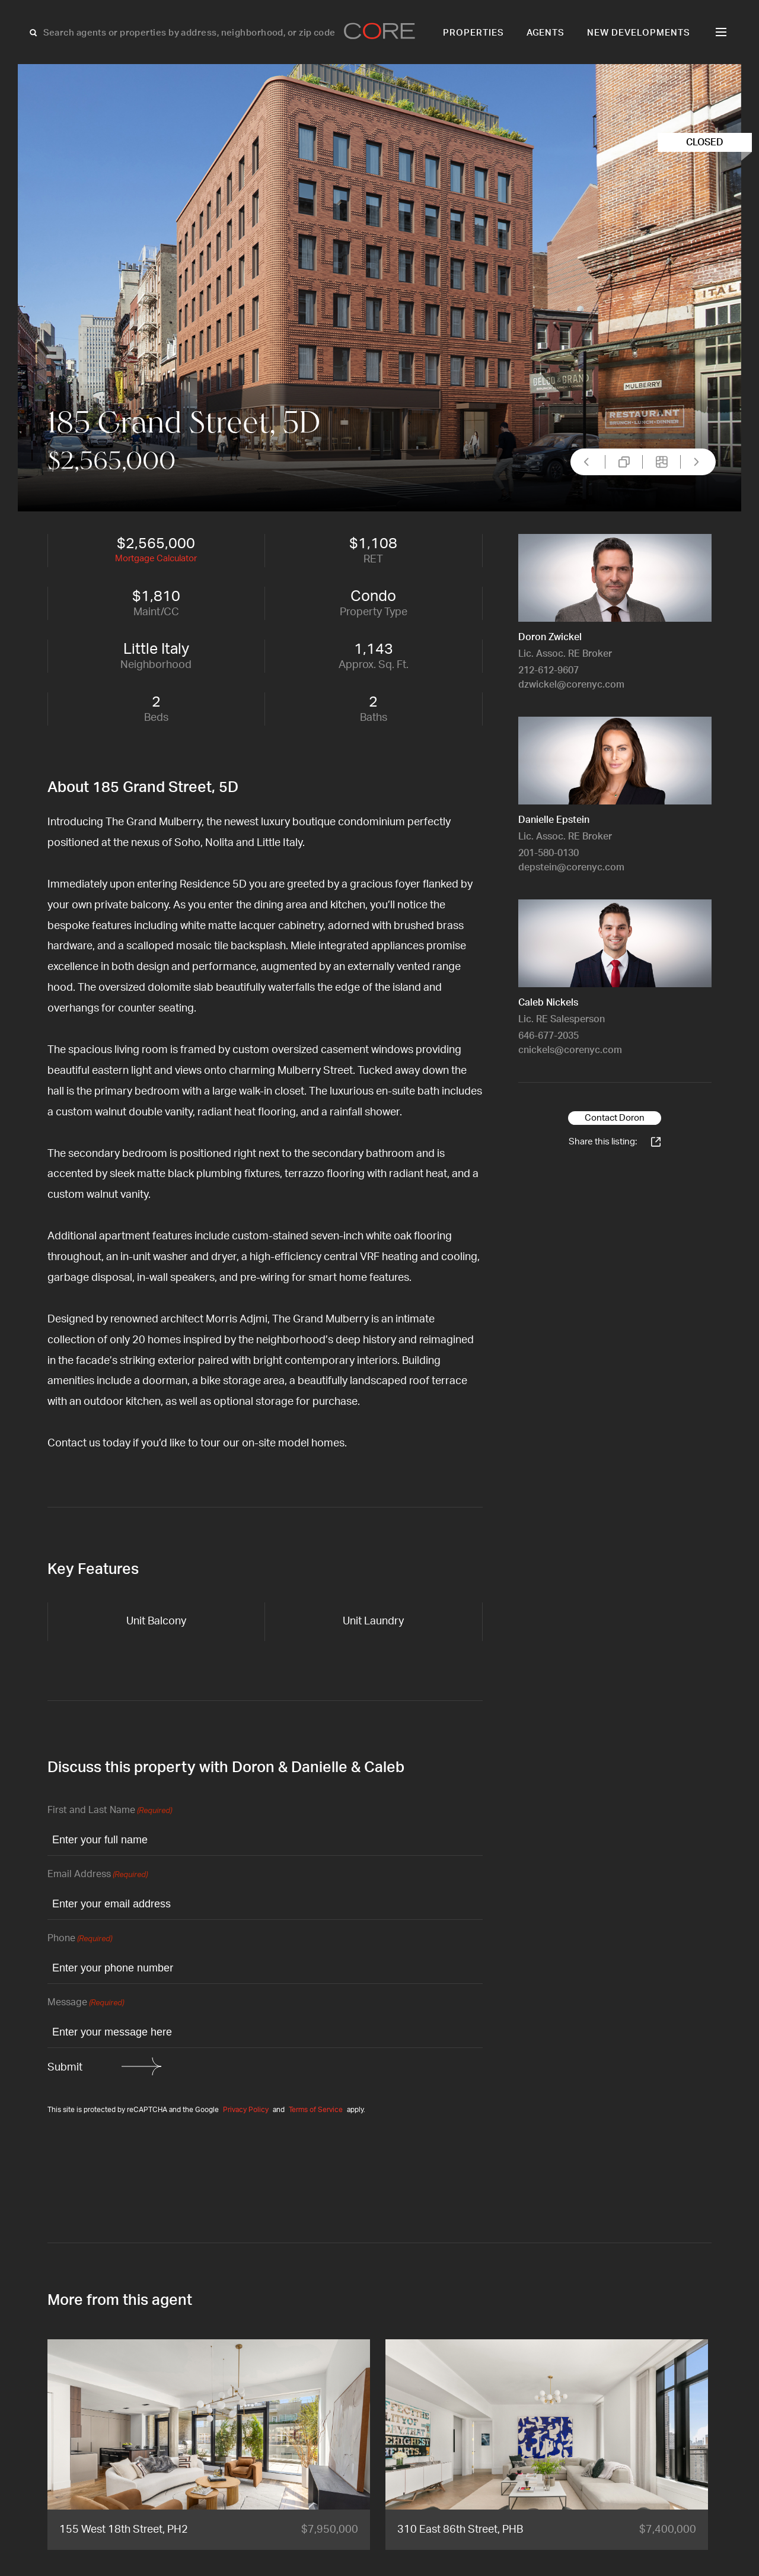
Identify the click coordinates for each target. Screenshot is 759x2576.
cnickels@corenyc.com (570, 1050)
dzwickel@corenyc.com (571, 684)
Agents (546, 32)
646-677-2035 (548, 1036)
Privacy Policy (246, 2109)
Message (85, 2003)
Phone (79, 1939)
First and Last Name (109, 1811)
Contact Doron (615, 1118)
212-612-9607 (548, 670)
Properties (473, 32)
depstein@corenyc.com (571, 867)
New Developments (638, 32)
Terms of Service (316, 2109)
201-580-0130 (548, 853)
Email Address (97, 1875)
